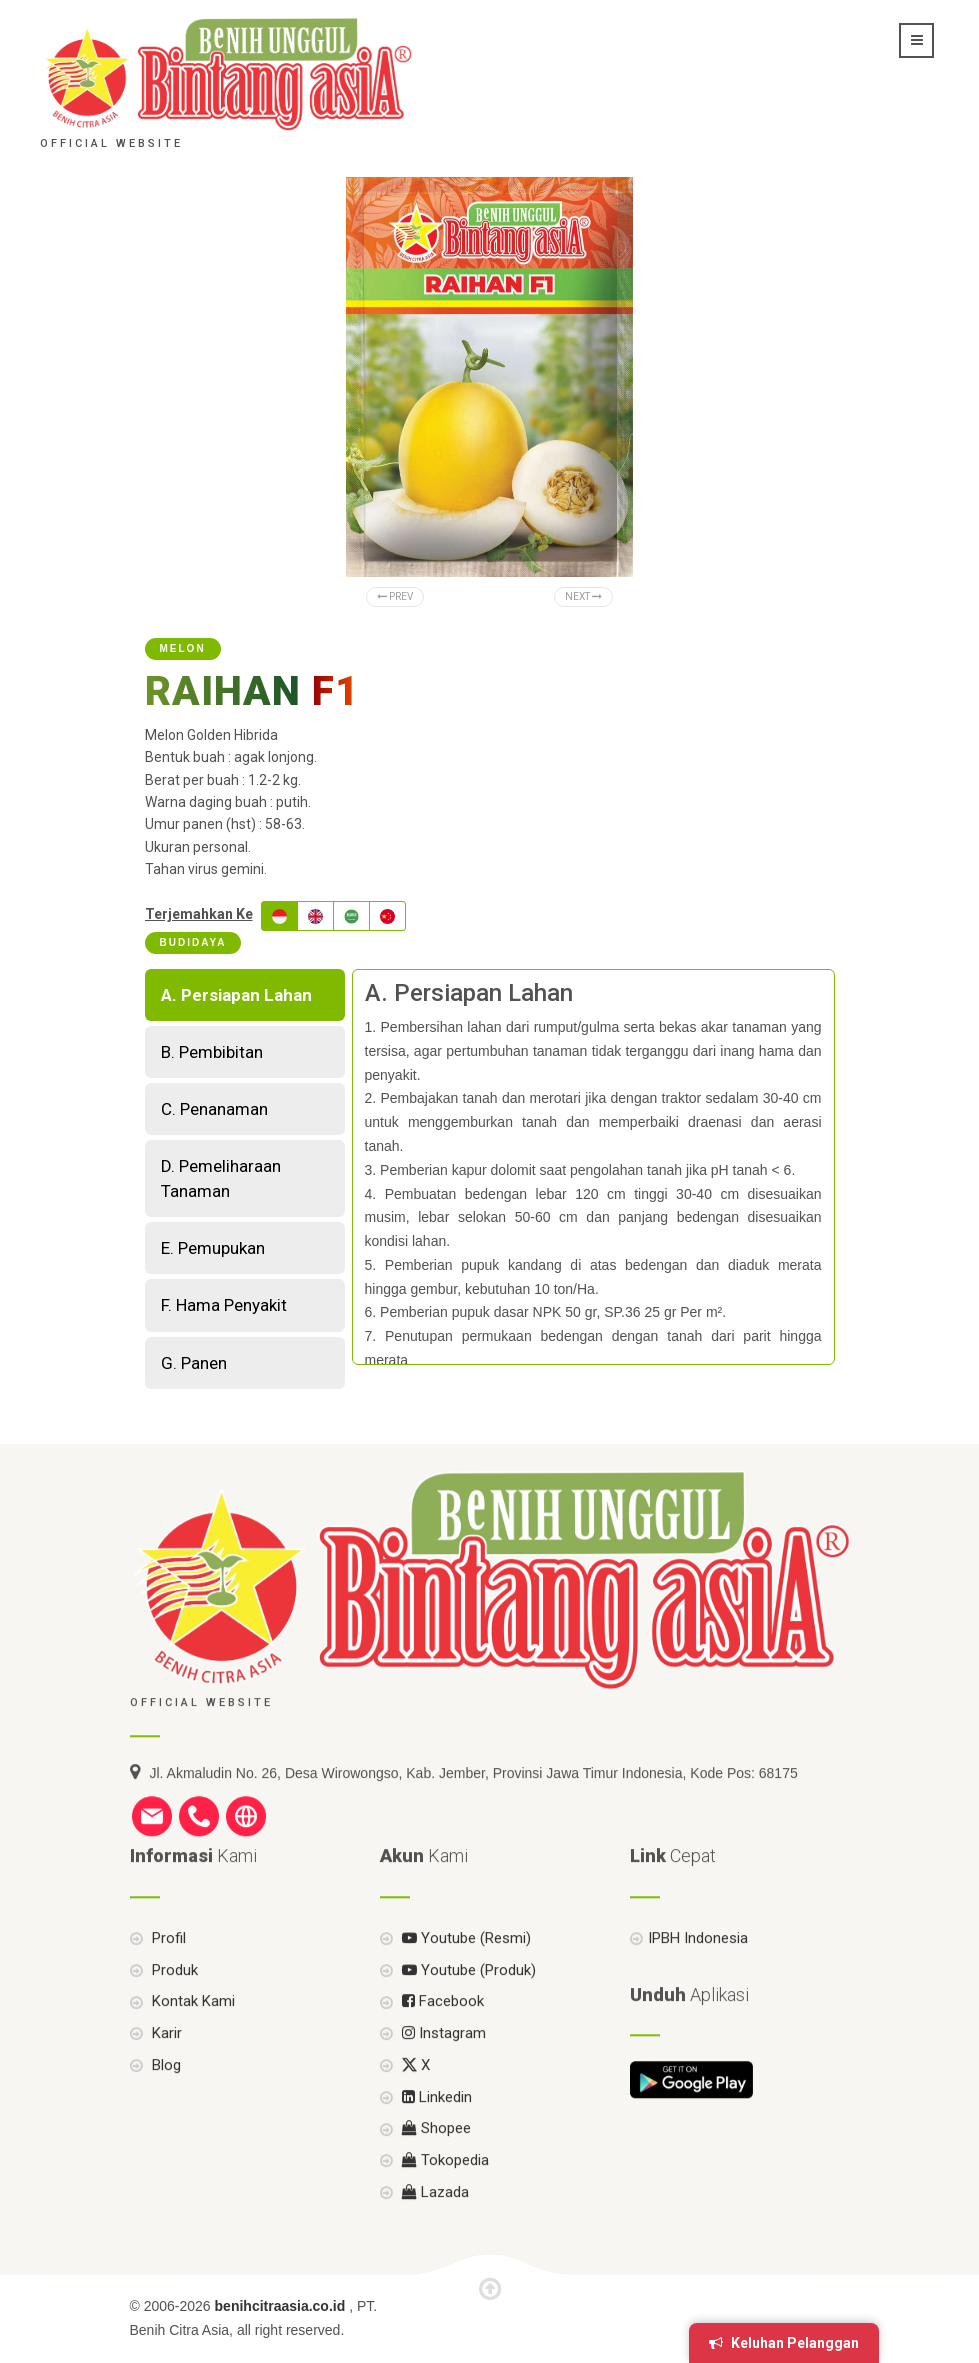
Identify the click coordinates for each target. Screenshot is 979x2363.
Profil (167, 1989)
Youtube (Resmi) (464, 1989)
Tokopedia (443, 2212)
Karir (165, 2085)
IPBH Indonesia (698, 1989)
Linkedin (435, 2148)
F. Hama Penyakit (224, 1305)
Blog (164, 2116)
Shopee (434, 2180)
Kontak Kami (191, 2053)
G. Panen (194, 1363)
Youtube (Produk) (467, 2021)
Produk (173, 2021)
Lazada (433, 2243)
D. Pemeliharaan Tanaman (221, 1178)
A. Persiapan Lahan (236, 995)
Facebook (441, 2053)
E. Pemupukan (213, 1248)
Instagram (442, 2085)
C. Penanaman (214, 1109)
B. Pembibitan (212, 1052)
